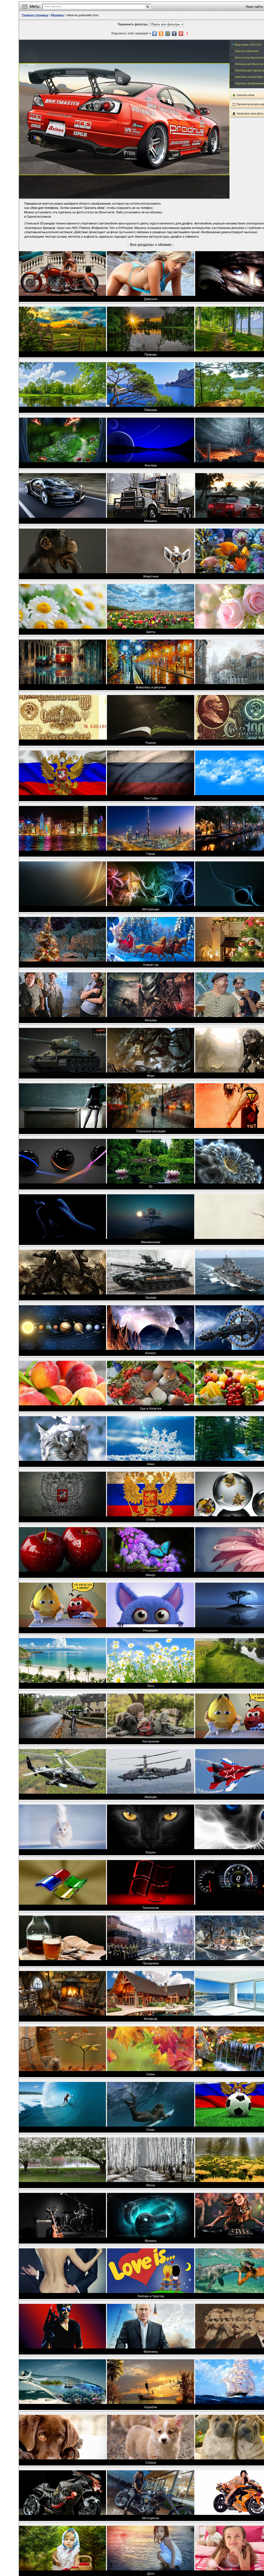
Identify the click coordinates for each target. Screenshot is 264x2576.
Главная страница (35, 15)
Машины (57, 15)
